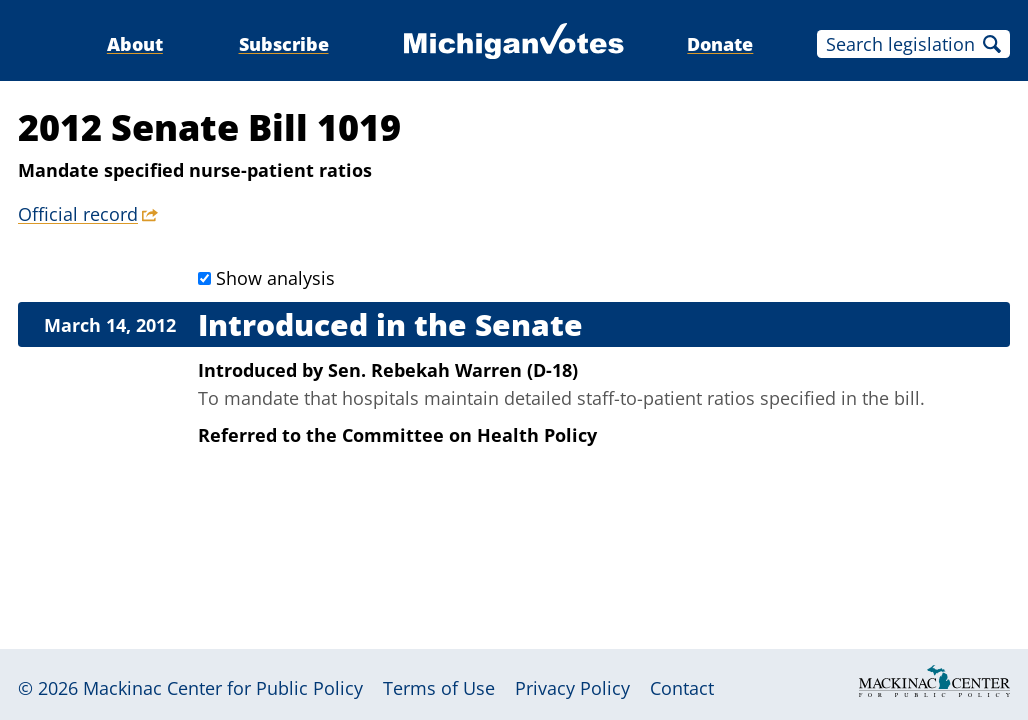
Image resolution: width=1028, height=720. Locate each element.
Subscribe (284, 44)
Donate (720, 44)
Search (992, 44)
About (135, 44)
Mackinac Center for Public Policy (223, 688)
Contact (682, 688)
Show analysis (275, 278)
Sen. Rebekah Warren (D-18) (453, 370)
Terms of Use (439, 688)
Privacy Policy (572, 688)
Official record (78, 214)
